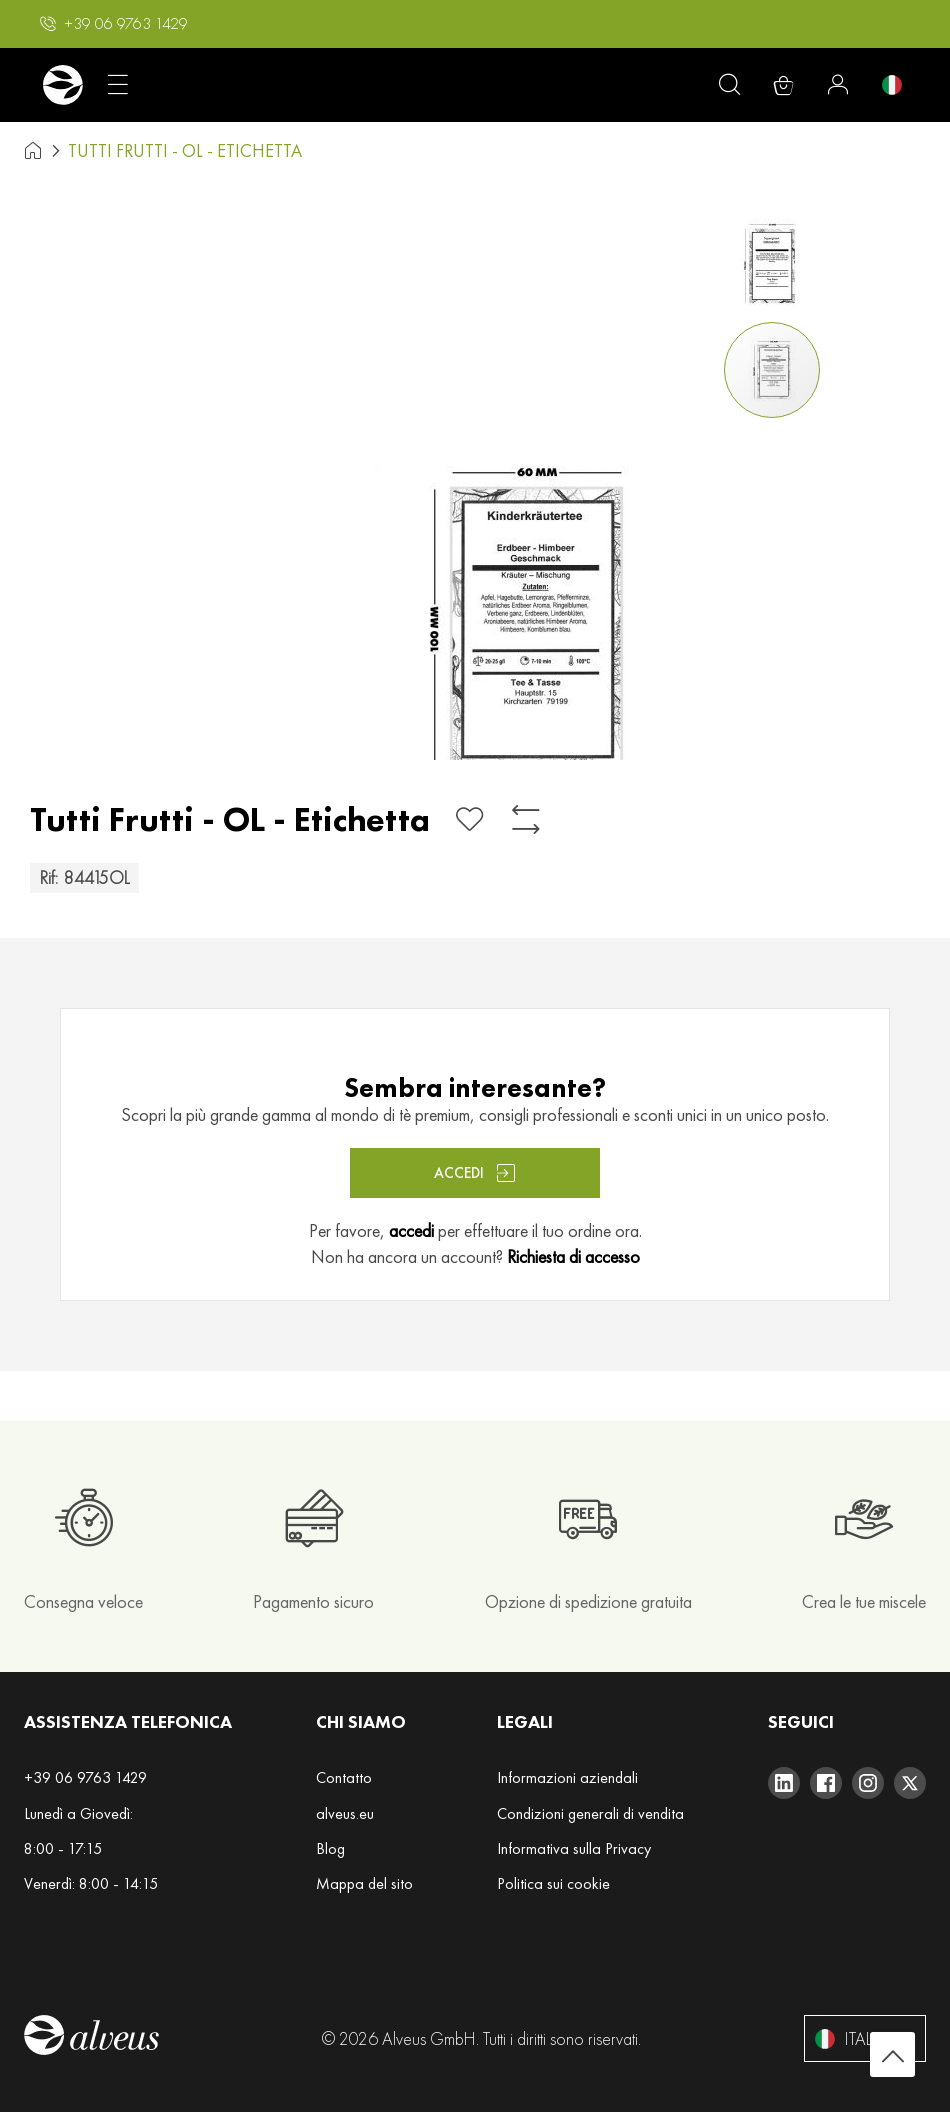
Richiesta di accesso (573, 1256)
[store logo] (62, 85)
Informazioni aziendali (567, 1777)
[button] (114, 24)
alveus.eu (345, 1813)
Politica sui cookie (553, 1883)
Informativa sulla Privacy (574, 1848)
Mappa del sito (364, 1883)
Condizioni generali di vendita (590, 1813)
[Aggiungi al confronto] (526, 819)
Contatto (344, 1777)
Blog (330, 1848)
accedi (411, 1230)
